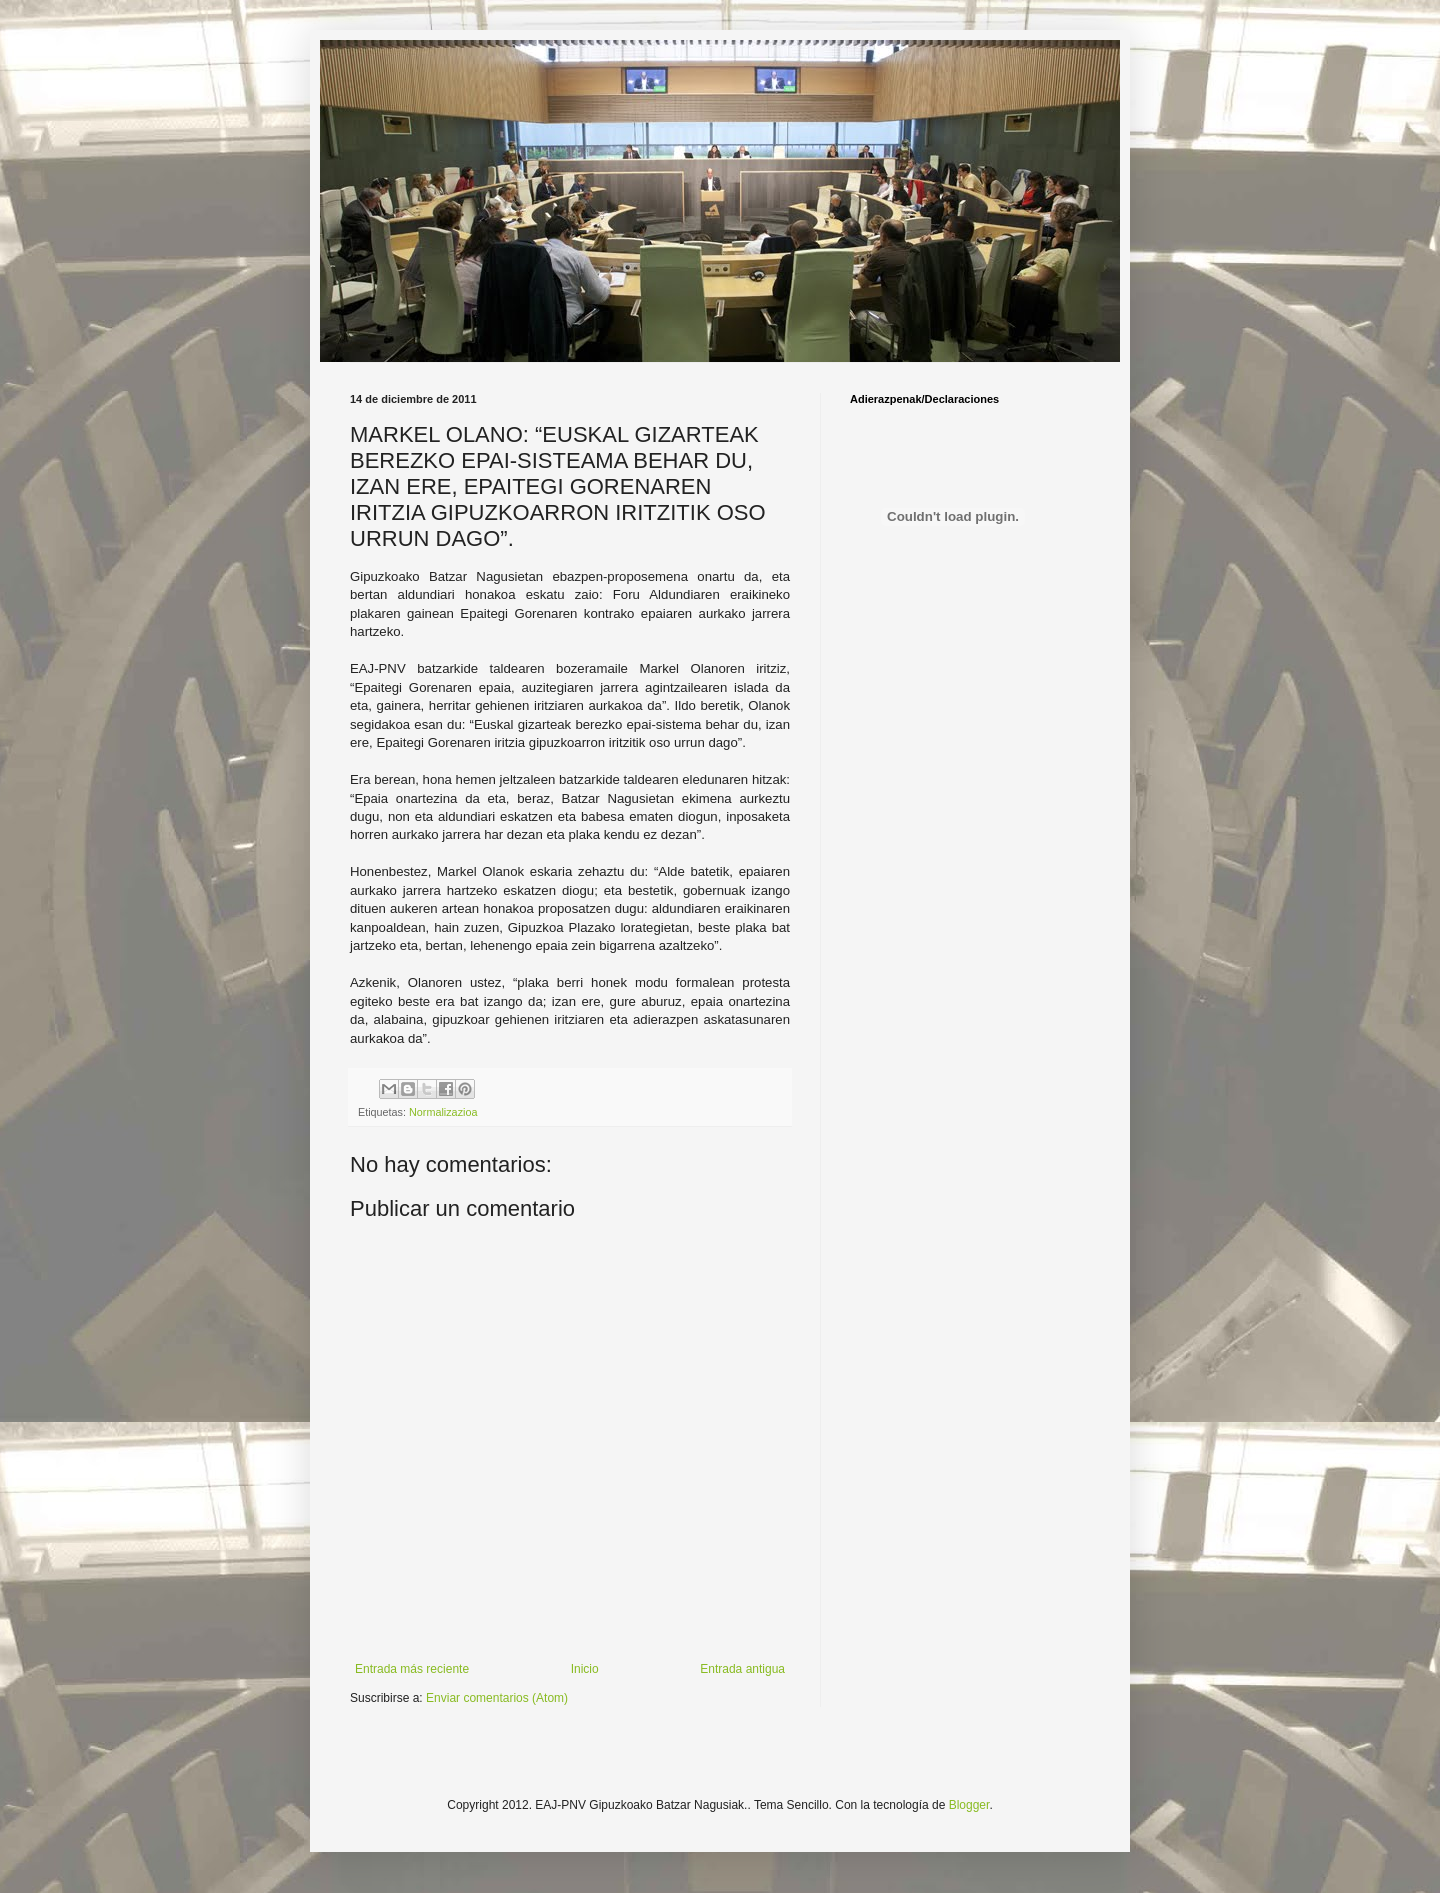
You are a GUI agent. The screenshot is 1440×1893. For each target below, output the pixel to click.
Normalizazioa (443, 1112)
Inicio (585, 1669)
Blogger (969, 1805)
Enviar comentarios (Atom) (497, 1698)
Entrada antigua (742, 1669)
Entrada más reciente (412, 1669)
